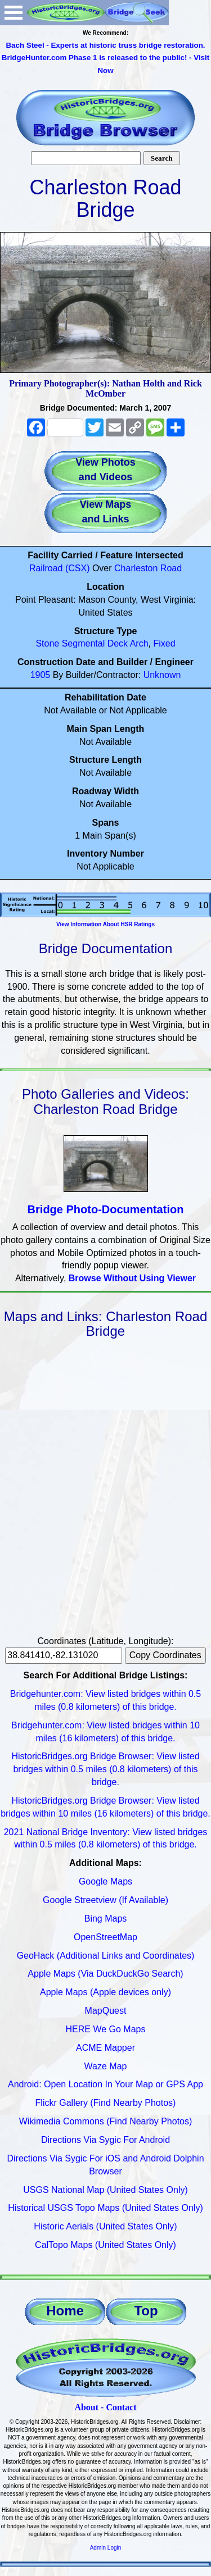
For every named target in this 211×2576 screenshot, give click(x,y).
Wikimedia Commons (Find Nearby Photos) (105, 2121)
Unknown (162, 675)
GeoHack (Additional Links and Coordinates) (106, 1955)
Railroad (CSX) (59, 568)
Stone (47, 643)
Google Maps (105, 1881)
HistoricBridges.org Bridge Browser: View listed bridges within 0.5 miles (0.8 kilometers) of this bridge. (105, 1769)
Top (146, 2310)
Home (65, 2310)
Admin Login (106, 2548)
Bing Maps (105, 1918)
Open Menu (13, 12)
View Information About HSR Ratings (105, 924)
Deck (117, 643)
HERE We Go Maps (106, 2029)
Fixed (164, 643)
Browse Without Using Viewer (132, 1278)
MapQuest (106, 2010)
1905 (40, 675)
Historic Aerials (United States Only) (105, 2226)
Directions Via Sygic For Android (105, 2140)
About (86, 2407)
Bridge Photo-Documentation (106, 1209)
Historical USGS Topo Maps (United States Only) (105, 2208)
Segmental (83, 643)
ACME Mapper (105, 2047)
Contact (121, 2407)
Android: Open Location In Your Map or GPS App (105, 2084)
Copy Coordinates (165, 1655)
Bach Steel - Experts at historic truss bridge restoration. (105, 45)
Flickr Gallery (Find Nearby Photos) (105, 2103)
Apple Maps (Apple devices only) (105, 1992)
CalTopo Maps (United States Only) (105, 2245)
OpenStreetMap (105, 1937)
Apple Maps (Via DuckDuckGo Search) (105, 1973)
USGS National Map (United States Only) (105, 2190)
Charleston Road (148, 568)
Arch (139, 643)
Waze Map (105, 2066)
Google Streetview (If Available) (105, 1900)
